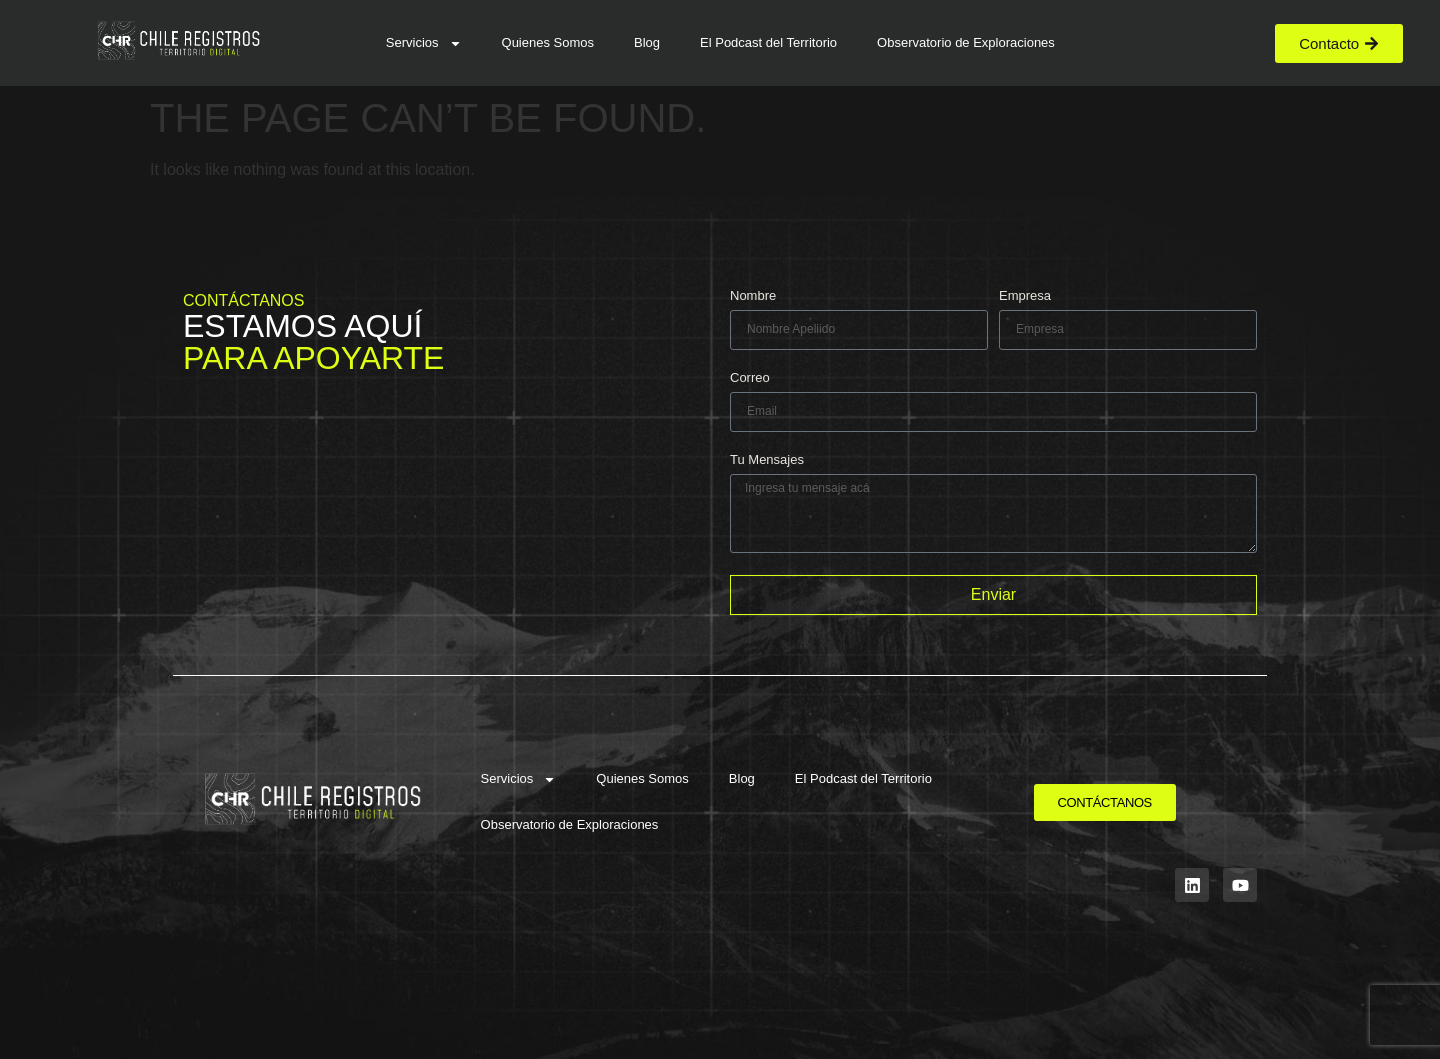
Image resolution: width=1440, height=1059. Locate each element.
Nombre (753, 296)
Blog (647, 42)
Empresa (1025, 296)
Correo (750, 378)
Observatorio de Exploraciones (966, 42)
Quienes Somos (548, 42)
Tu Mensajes (767, 460)
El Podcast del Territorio (768, 42)
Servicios (424, 43)
